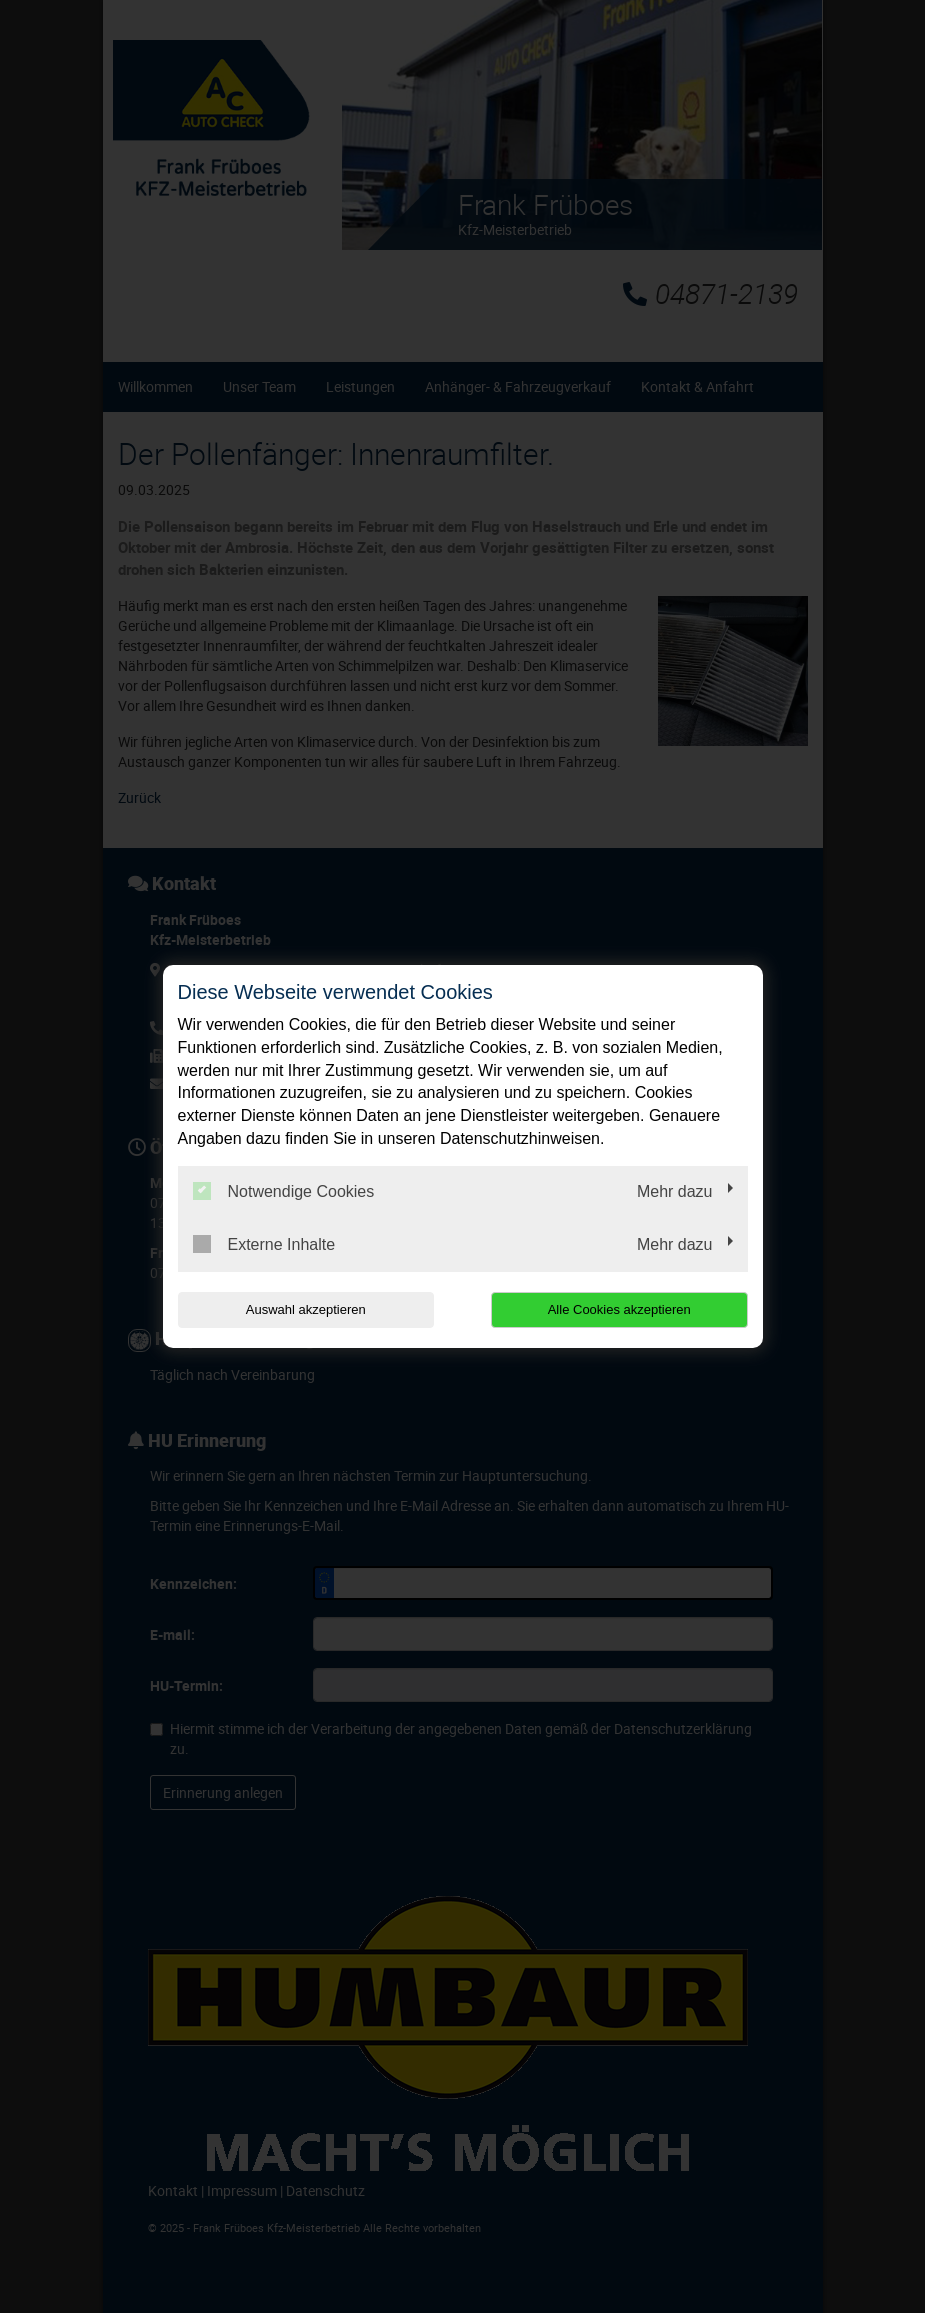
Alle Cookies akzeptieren (619, 1309)
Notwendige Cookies (284, 1191)
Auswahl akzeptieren (306, 1309)
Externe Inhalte (264, 1244)
